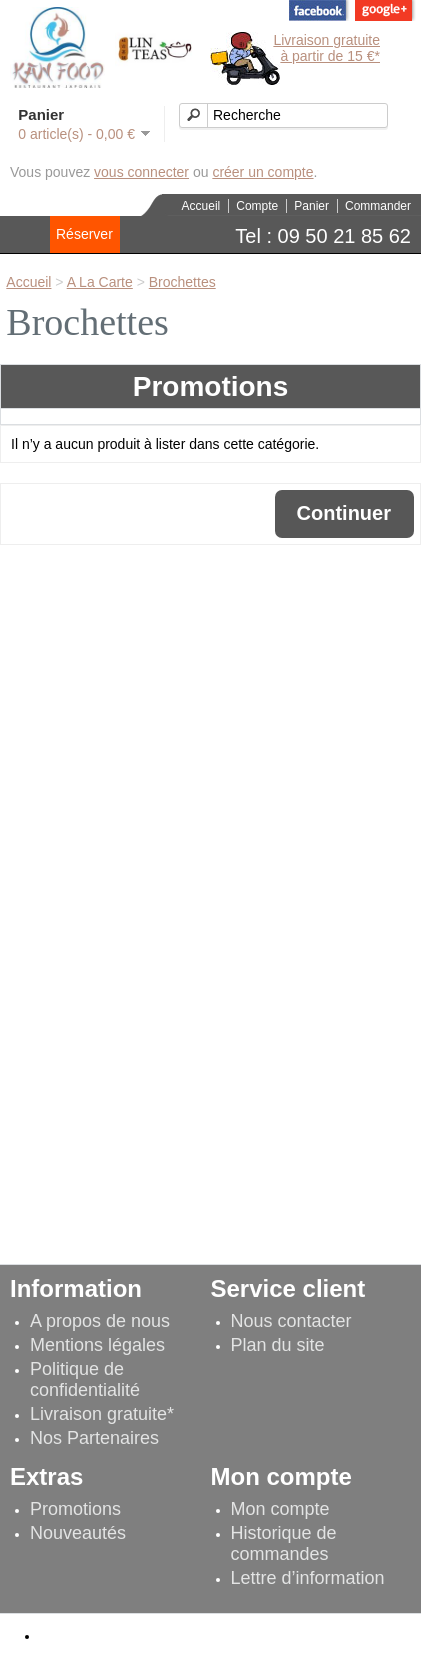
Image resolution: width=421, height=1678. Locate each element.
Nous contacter (291, 1321)
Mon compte (280, 1509)
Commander (378, 206)
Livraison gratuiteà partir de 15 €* (326, 48)
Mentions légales (97, 1345)
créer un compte (262, 172)
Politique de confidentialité (85, 1379)
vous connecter (141, 172)
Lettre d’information (308, 1578)
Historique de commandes (284, 1543)
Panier (311, 206)
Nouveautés (78, 1533)
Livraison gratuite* (102, 1414)
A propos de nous (100, 1321)
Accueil (201, 206)
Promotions (75, 1509)
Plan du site (278, 1345)
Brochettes (182, 282)
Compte (257, 206)
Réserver (84, 234)
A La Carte (100, 282)
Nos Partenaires (94, 1438)
